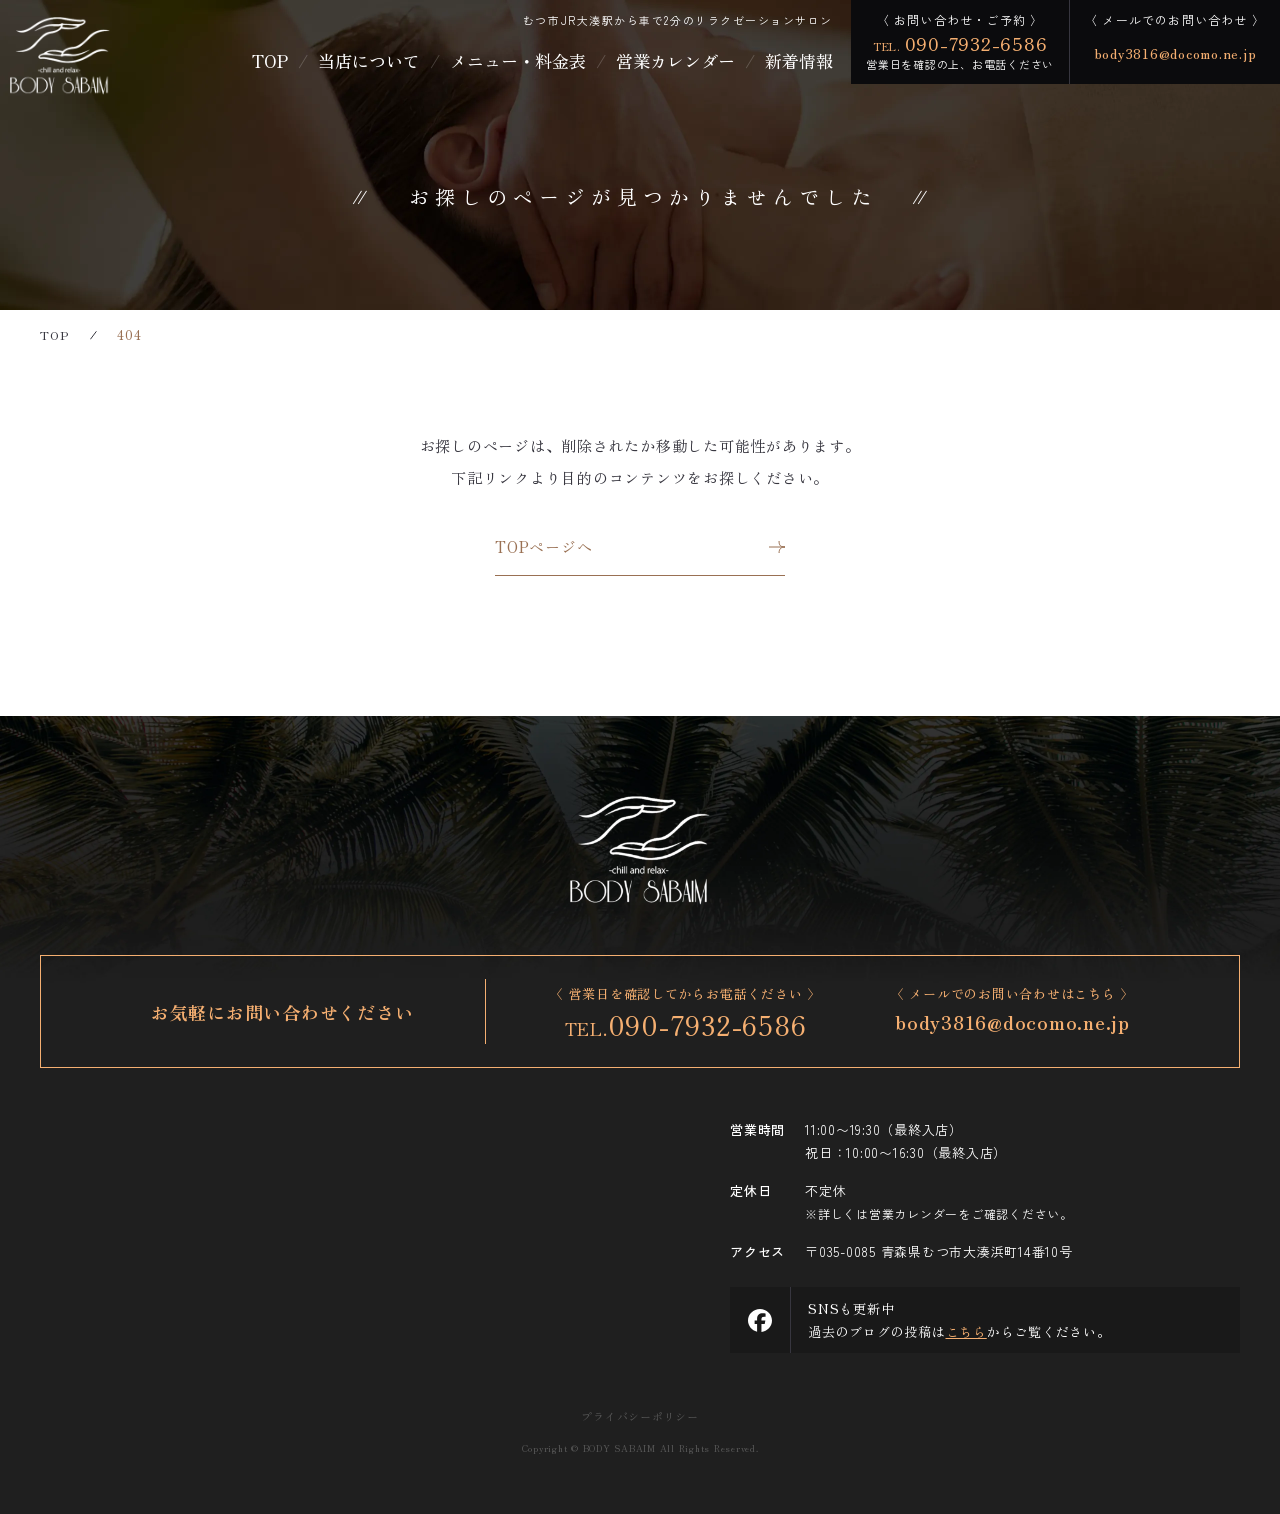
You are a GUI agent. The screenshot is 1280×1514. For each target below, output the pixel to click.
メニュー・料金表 (518, 60)
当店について (369, 60)
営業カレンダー (675, 60)
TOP (270, 60)
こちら (966, 1331)
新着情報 (799, 60)
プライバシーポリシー (640, 1416)
